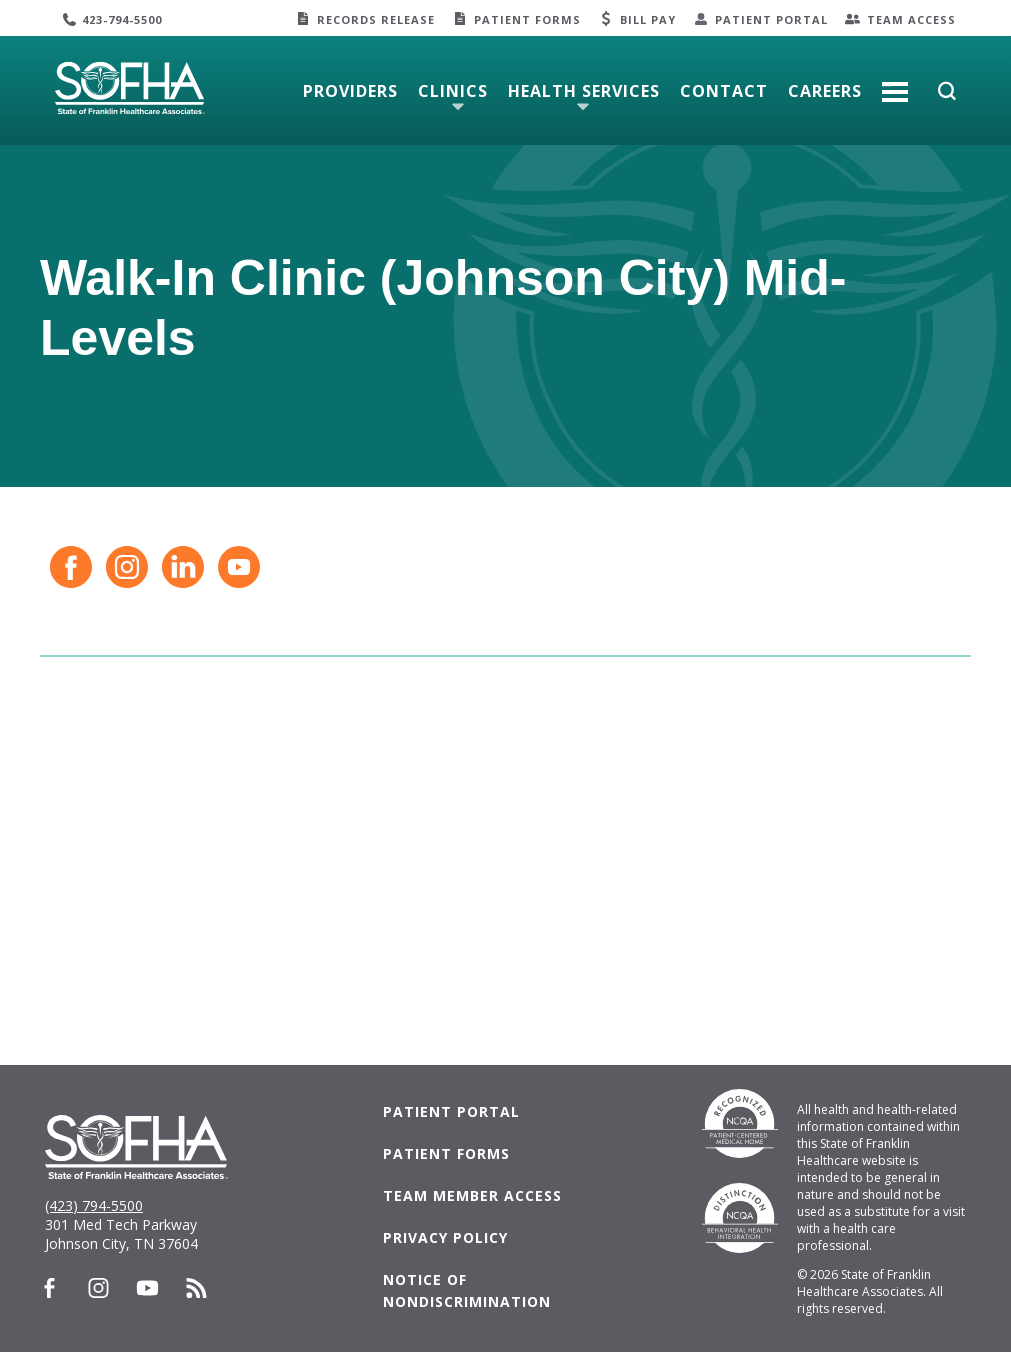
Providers (350, 91)
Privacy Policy (445, 1237)
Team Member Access (472, 1195)
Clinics (453, 91)
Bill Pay (648, 19)
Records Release (376, 19)
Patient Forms (527, 19)
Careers (825, 91)
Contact (724, 91)
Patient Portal (771, 19)
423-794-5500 (122, 19)
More (895, 84)
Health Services (584, 91)
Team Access (911, 19)
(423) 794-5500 (94, 1205)
